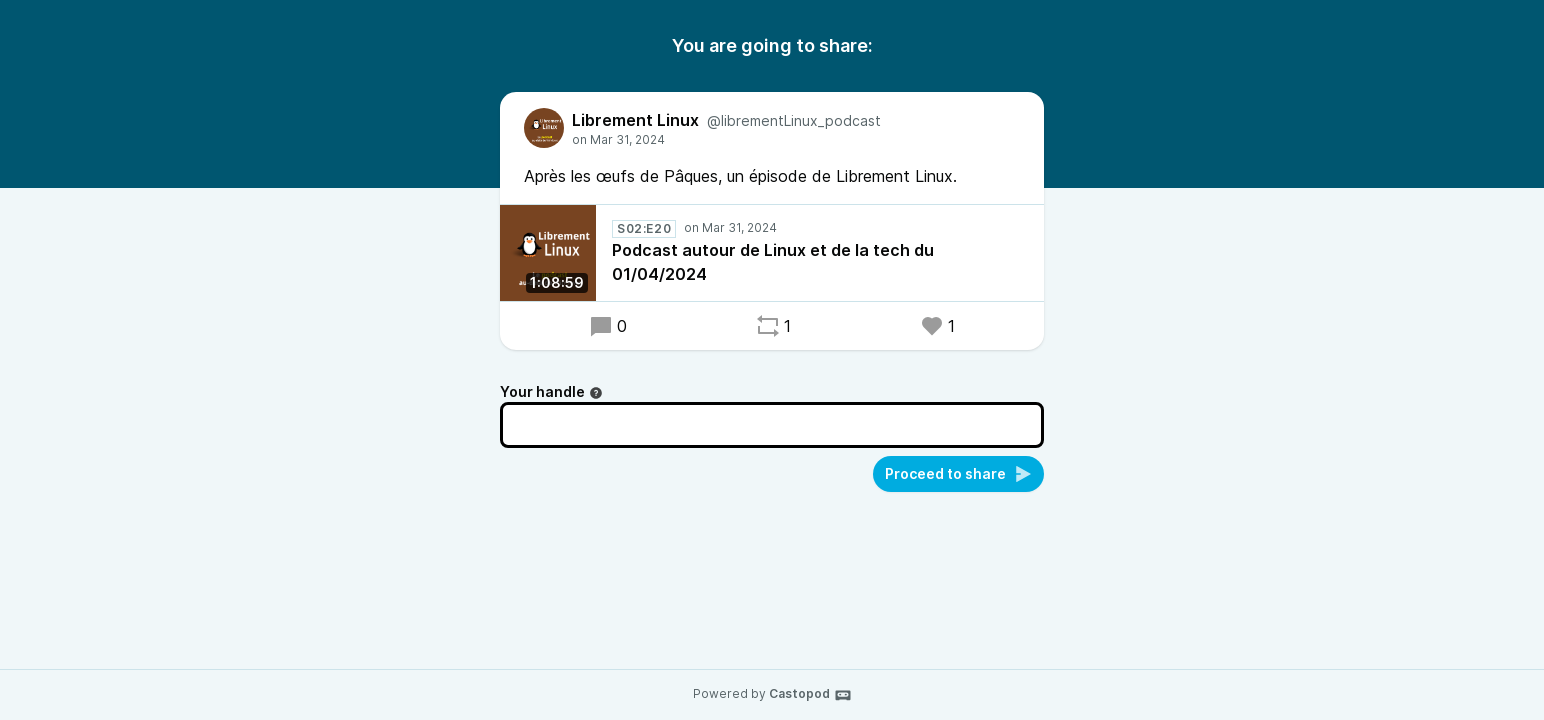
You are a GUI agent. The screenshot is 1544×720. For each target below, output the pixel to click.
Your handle (551, 391)
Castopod (810, 695)
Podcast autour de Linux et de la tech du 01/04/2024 (773, 262)
